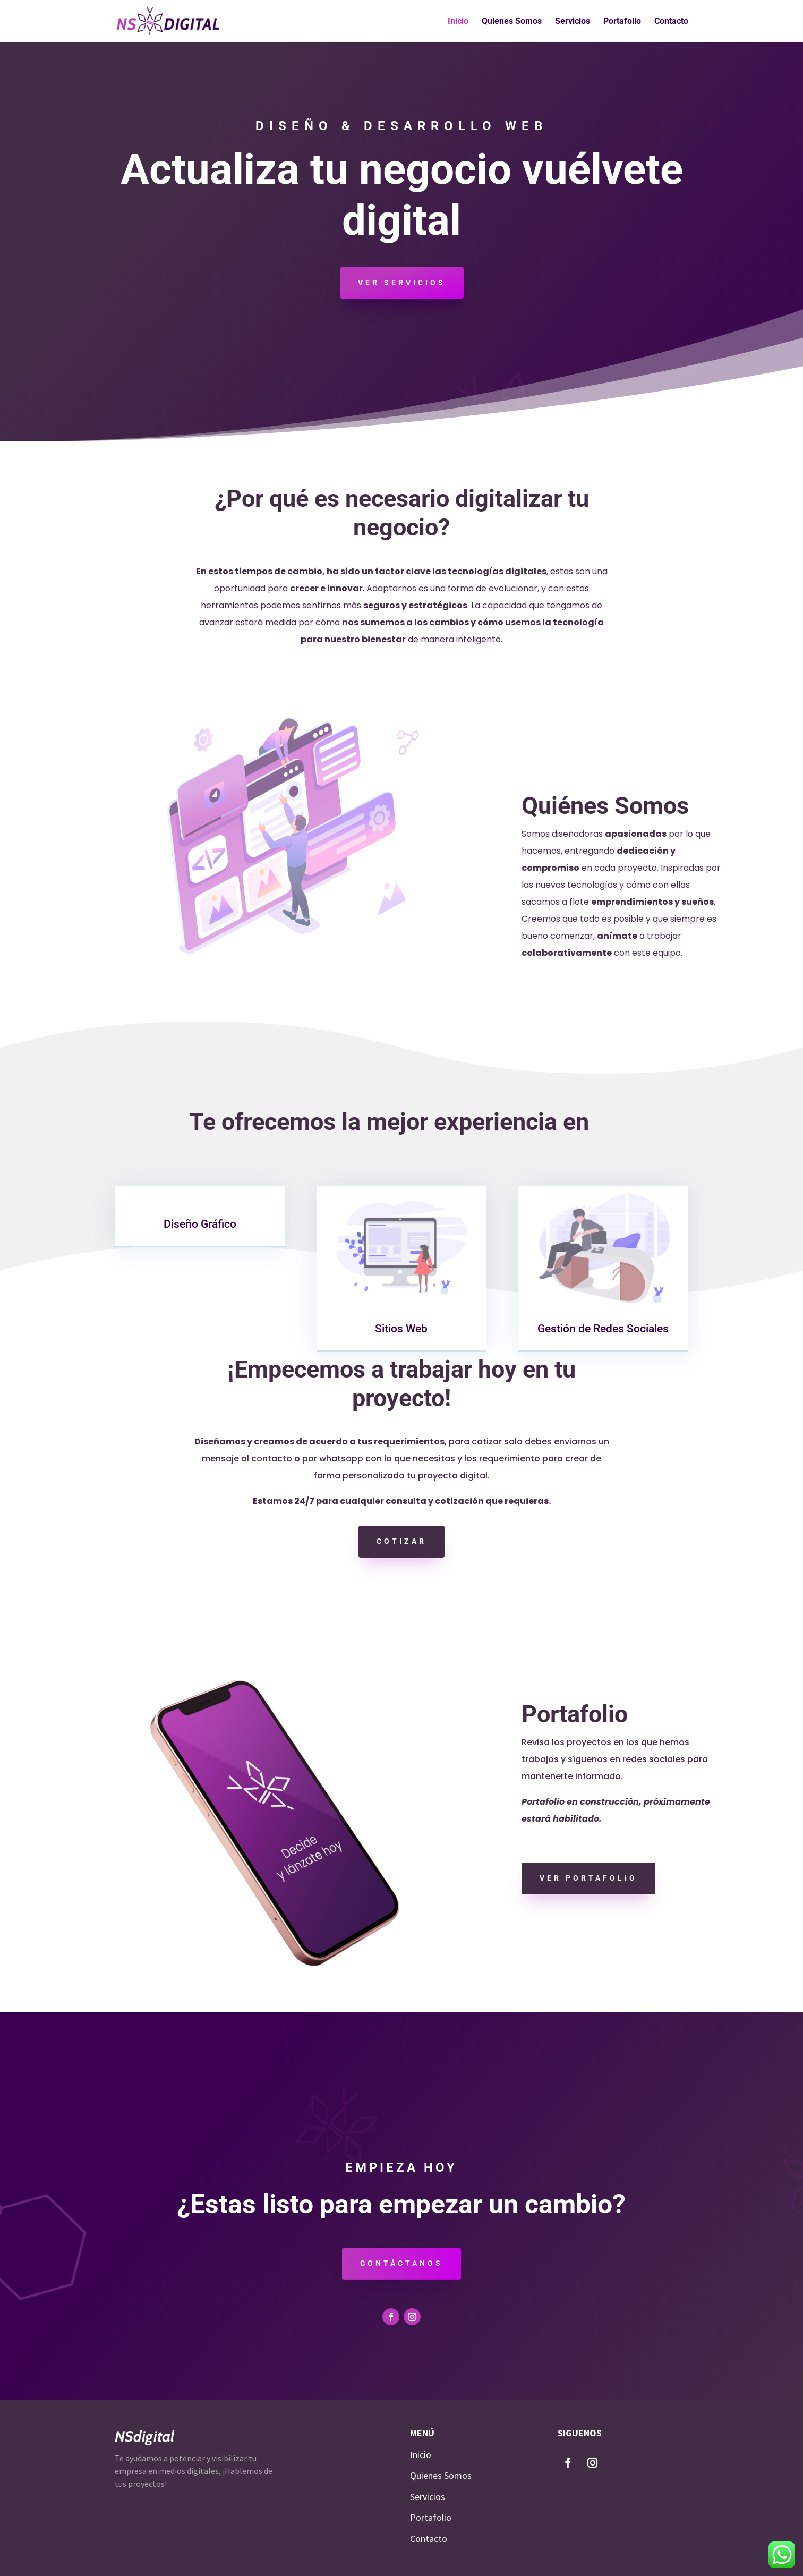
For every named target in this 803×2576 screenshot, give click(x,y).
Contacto (671, 22)
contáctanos (401, 2263)
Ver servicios (402, 282)
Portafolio (622, 22)
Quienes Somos (512, 22)
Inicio (458, 22)
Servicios (572, 22)
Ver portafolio (588, 1878)
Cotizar (401, 1541)
